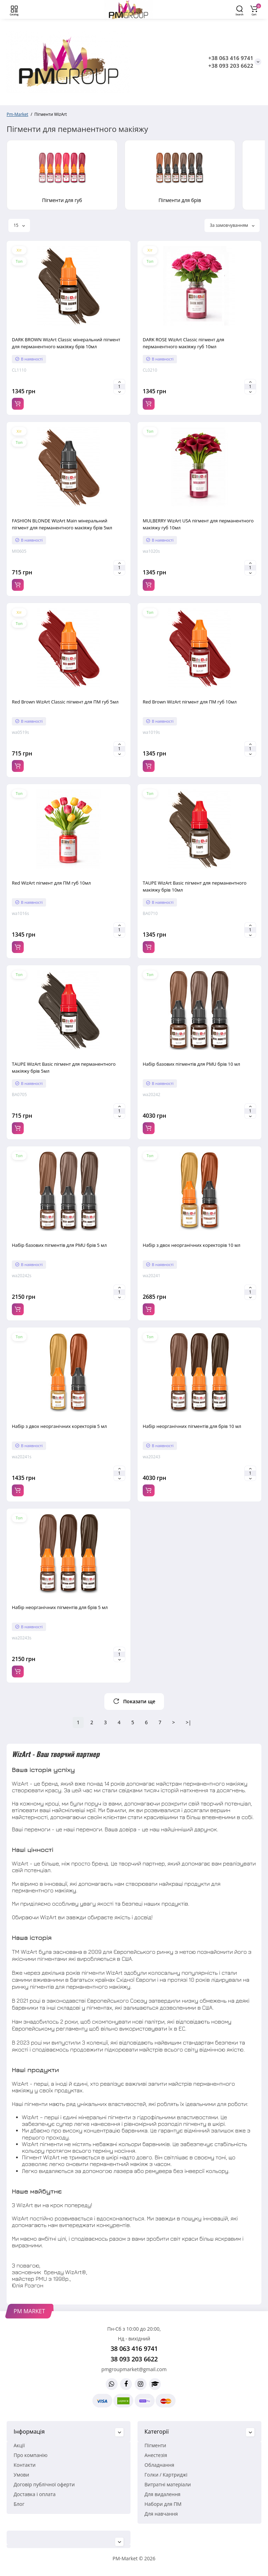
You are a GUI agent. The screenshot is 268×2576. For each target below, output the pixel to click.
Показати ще (134, 1701)
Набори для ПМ (162, 2504)
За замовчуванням (232, 225)
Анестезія (155, 2455)
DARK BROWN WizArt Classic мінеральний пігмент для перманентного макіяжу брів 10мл (66, 343)
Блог (19, 2504)
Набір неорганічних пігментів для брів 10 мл (192, 1426)
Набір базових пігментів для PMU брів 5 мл (59, 1245)
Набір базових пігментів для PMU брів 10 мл (191, 1064)
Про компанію (30, 2455)
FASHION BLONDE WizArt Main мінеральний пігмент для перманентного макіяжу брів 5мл (62, 524)
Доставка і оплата (34, 2494)
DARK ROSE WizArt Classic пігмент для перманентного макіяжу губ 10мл (183, 343)
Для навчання (161, 2513)
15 (19, 225)
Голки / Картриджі (165, 2474)
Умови (21, 2474)
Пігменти (155, 2445)
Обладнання (159, 2465)
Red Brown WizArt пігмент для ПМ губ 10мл (190, 702)
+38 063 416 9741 (230, 57)
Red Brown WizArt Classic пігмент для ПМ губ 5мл (65, 702)
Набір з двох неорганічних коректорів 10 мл (191, 1245)
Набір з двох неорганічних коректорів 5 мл (59, 1426)
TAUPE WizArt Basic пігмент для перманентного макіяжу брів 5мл (64, 1067)
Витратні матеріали (167, 2484)
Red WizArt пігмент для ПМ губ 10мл (51, 883)
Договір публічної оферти (44, 2484)
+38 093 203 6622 (230, 65)
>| (188, 1722)
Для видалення (162, 2494)
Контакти (25, 2465)
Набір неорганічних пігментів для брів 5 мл (60, 1607)
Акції (19, 2445)
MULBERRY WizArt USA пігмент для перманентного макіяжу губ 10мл (198, 524)
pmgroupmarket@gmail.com (134, 2369)
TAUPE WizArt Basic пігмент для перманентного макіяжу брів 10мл (194, 886)
